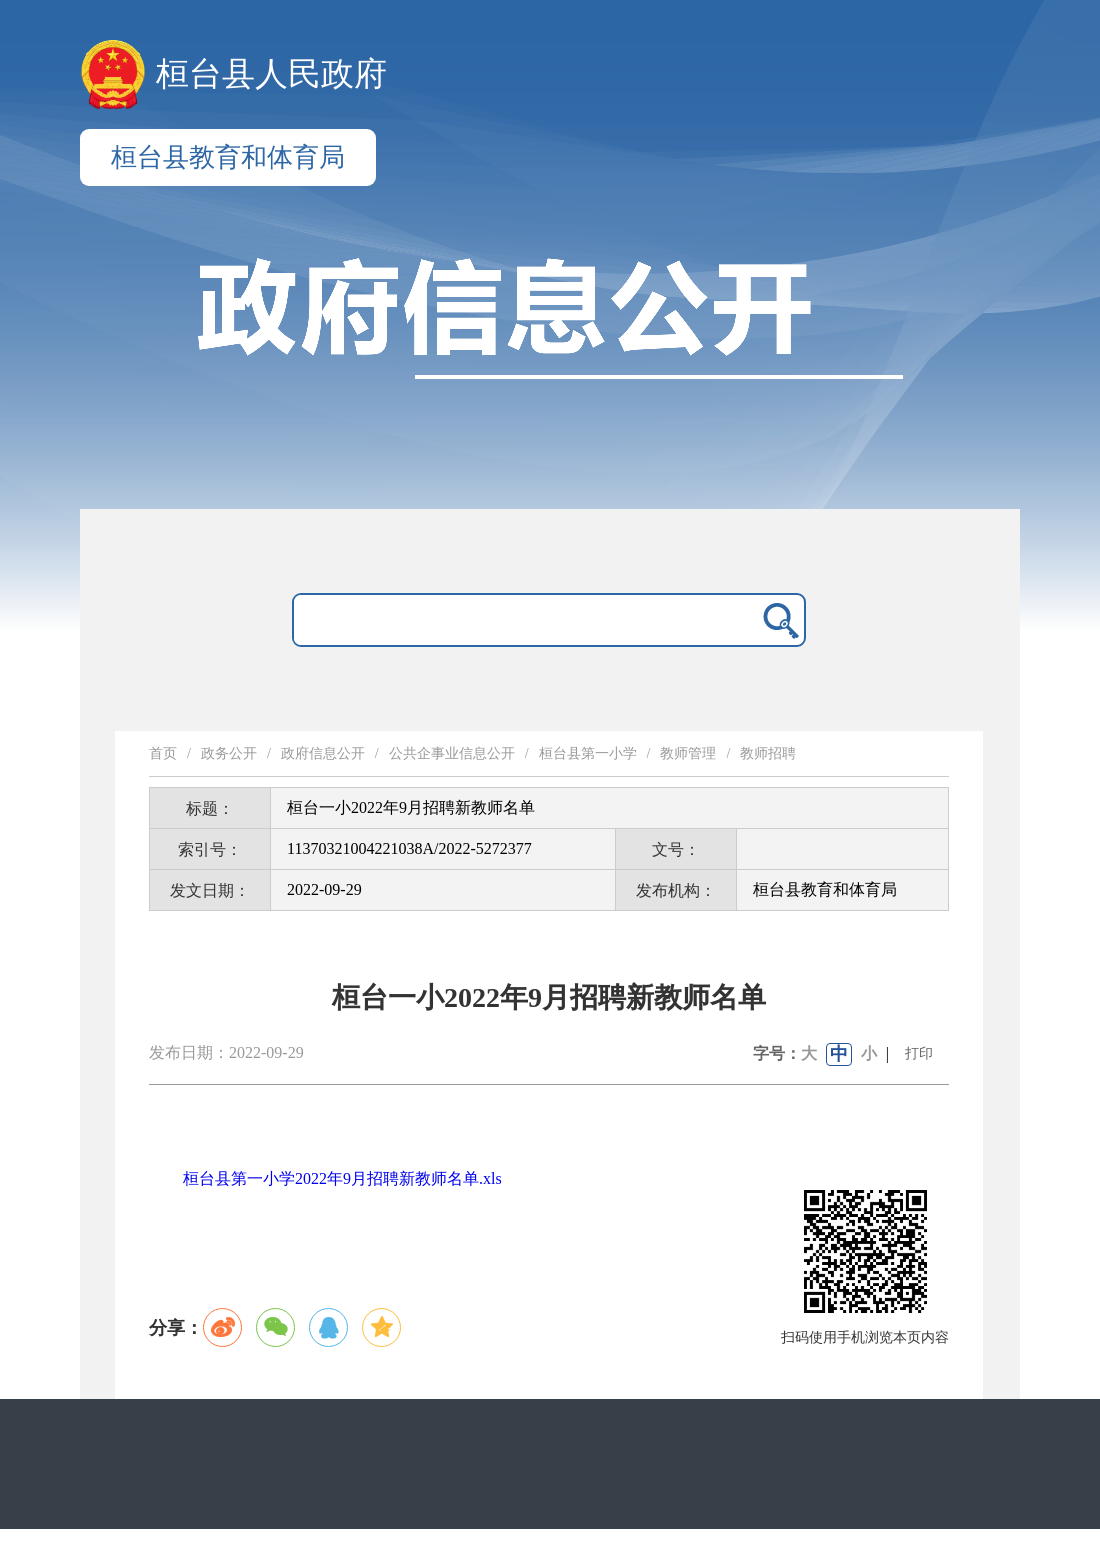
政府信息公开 (323, 753)
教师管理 (688, 753)
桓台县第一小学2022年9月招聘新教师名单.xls (342, 1178)
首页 (163, 753)
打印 (919, 1053)
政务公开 (229, 753)
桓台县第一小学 (588, 753)
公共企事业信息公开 (452, 753)
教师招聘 (768, 753)
